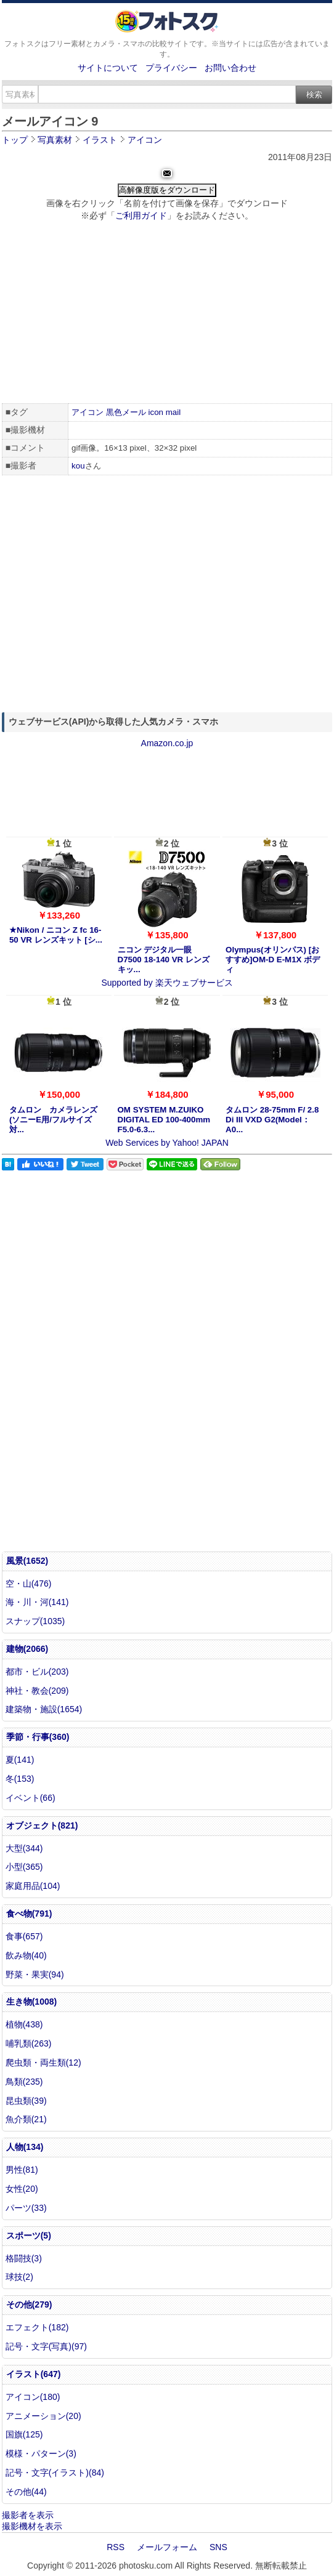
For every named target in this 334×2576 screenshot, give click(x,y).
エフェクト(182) (37, 2327)
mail (173, 412)
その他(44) (26, 2492)
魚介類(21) (26, 2119)
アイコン (87, 412)
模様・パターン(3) (41, 2453)
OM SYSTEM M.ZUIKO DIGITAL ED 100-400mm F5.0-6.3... (164, 1119)
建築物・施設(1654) (44, 1709)
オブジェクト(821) (42, 1825)
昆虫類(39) (26, 2101)
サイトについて (108, 68)
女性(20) (22, 2189)
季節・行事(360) (38, 1737)
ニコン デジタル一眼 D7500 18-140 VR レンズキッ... (164, 959)
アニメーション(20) (43, 2416)
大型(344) (24, 1848)
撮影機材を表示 (32, 2526)
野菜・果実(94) (35, 1974)
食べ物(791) (29, 1913)
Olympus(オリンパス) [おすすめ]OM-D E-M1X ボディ (273, 959)
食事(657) (24, 1936)
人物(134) (25, 2147)
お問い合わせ (230, 68)
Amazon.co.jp (167, 743)
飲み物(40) (26, 1955)
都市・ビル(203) (37, 1671)
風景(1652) (27, 1561)
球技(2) (19, 2277)
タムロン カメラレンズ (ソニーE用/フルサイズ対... (53, 1119)
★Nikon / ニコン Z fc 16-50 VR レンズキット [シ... (55, 934)
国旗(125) (24, 2434)
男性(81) (22, 2170)
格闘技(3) (24, 2258)
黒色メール (126, 412)
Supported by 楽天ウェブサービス (166, 983)
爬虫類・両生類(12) (43, 2062)
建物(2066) (27, 1649)
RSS (115, 2547)
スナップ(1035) (35, 1621)
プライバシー (171, 68)
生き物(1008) (31, 2001)
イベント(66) (30, 1798)
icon (156, 412)
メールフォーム (167, 2547)
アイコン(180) (33, 2397)
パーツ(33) (26, 2208)
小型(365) (24, 1867)
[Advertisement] (167, 314)
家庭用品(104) (33, 1886)
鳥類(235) (24, 2082)
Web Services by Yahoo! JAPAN (167, 1143)
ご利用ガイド (141, 215)
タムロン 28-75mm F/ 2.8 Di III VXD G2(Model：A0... (272, 1119)
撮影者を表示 (28, 2515)
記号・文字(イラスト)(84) (55, 2472)
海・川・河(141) (37, 1602)
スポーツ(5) (28, 2235)
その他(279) (29, 2304)
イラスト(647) (33, 2374)
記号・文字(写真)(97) (46, 2346)
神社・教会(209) (37, 1691)
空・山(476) (29, 1583)
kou (78, 465)
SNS (218, 2547)
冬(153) (20, 1779)
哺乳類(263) (29, 2043)
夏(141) (20, 1760)
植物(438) (24, 2024)
